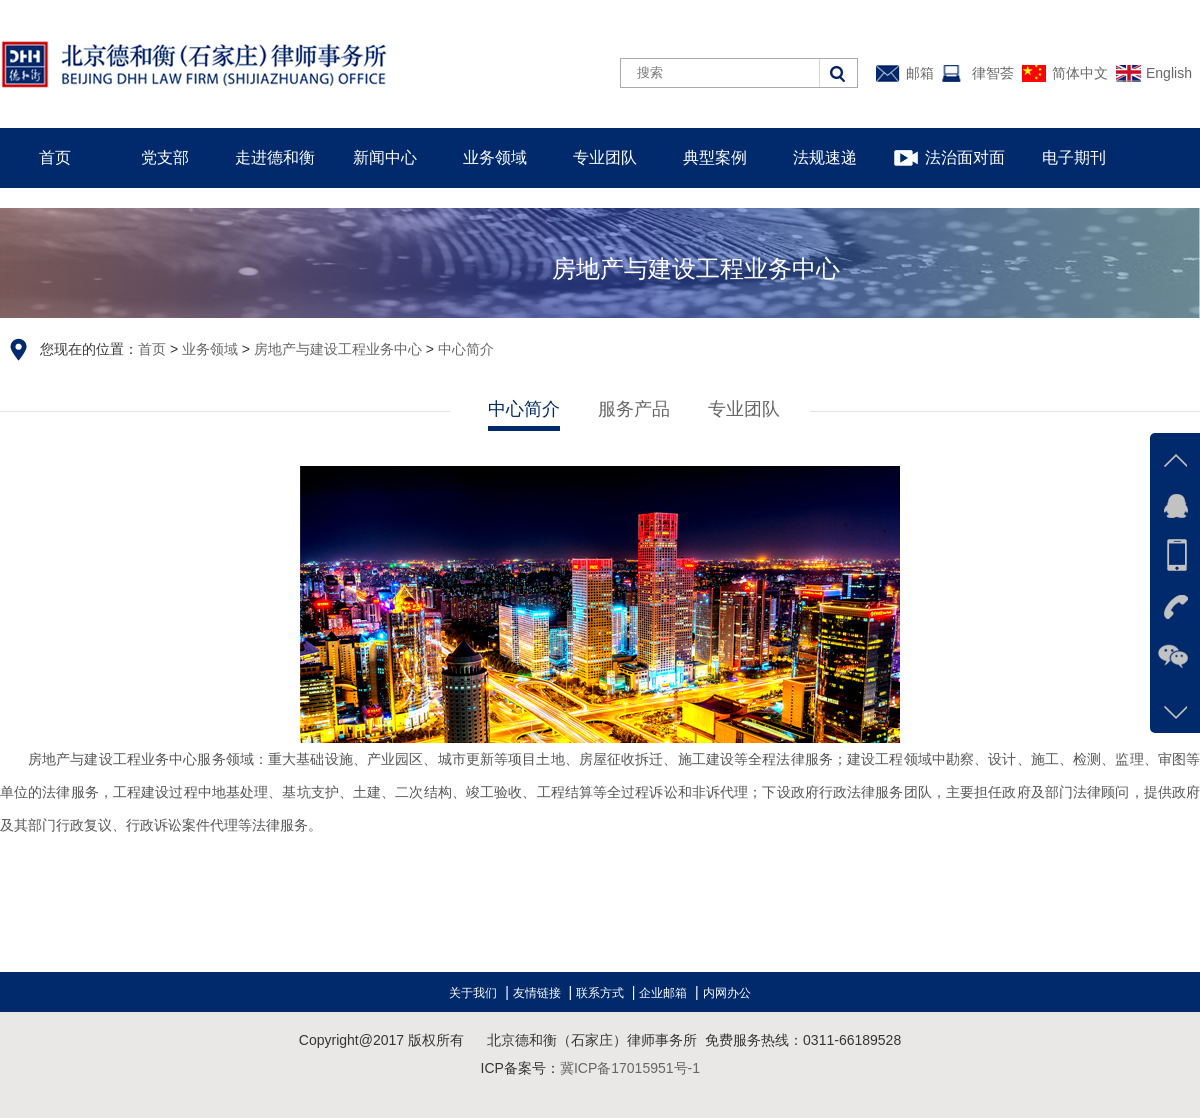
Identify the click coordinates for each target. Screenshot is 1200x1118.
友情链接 (537, 993)
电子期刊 (1074, 157)
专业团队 (605, 157)
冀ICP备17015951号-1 (630, 1068)
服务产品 (634, 409)
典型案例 (715, 157)
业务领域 (495, 157)
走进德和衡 (275, 157)
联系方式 (600, 993)
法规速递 (825, 157)
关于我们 (473, 993)
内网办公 (727, 993)
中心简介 (466, 349)
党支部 (165, 157)
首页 (55, 157)
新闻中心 (385, 157)
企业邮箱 (663, 993)
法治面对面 (965, 157)
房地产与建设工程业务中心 (338, 349)
